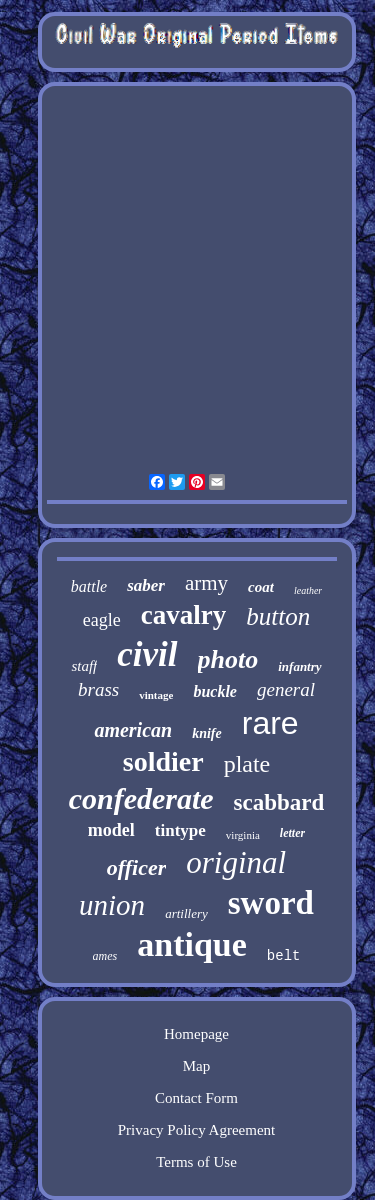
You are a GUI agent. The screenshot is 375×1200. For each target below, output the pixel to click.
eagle (102, 620)
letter (292, 833)
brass (98, 689)
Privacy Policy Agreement (196, 1130)
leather (308, 590)
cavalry (183, 615)
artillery (186, 913)
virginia (243, 835)
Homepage (196, 1034)
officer (136, 867)
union (112, 905)
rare (270, 723)
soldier (163, 761)
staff (84, 666)
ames (105, 956)
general (286, 689)
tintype (180, 830)
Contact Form (196, 1098)
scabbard (279, 802)
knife (207, 733)
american (133, 730)
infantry (299, 666)
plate (247, 764)
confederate (141, 798)
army (206, 583)
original (236, 862)
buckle (215, 691)
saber (146, 585)
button (278, 616)
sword (271, 903)
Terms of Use (196, 1162)
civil (147, 654)
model (111, 830)
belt (284, 956)
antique (192, 944)
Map (197, 1066)
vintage (156, 695)
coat (261, 587)
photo (228, 659)
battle (89, 586)
